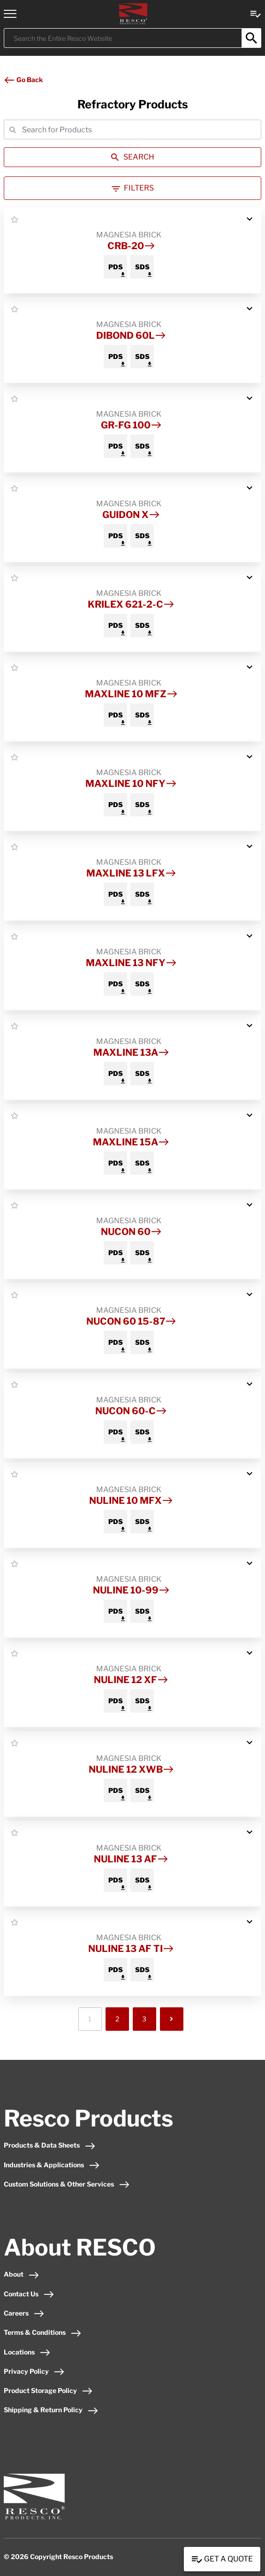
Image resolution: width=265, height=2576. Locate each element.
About (21, 2274)
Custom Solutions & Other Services (67, 2184)
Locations (27, 2352)
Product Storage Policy (48, 2390)
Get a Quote (222, 2559)
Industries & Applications (52, 2165)
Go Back (23, 80)
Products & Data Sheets (50, 2145)
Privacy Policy (34, 2371)
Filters (133, 187)
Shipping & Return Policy (51, 2410)
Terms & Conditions (43, 2332)
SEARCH (132, 156)
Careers (24, 2313)
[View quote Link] (255, 13)
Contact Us (29, 2294)
